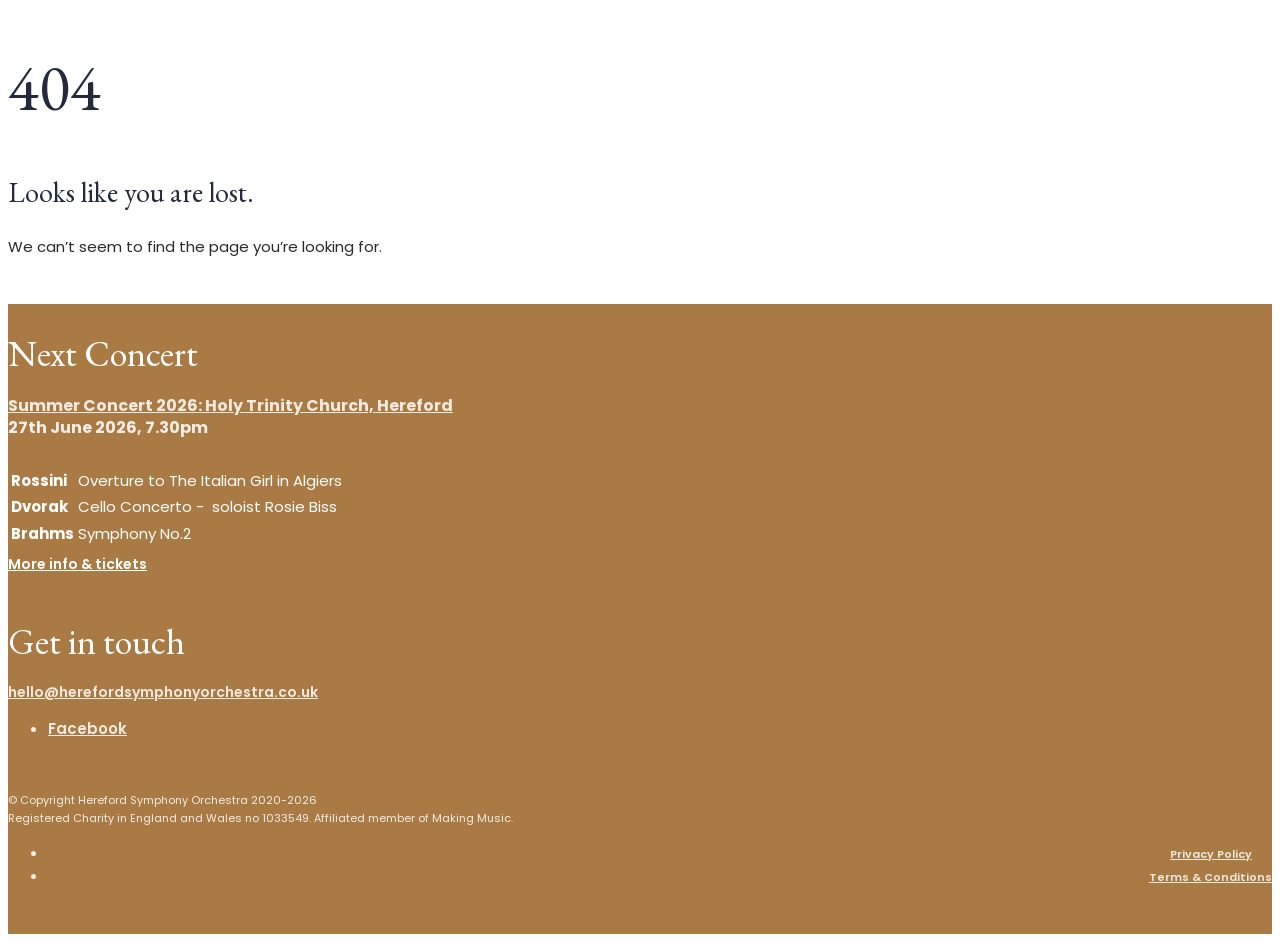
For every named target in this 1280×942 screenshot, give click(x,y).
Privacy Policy (1211, 854)
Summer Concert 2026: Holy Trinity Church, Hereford (230, 405)
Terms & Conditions (1210, 877)
